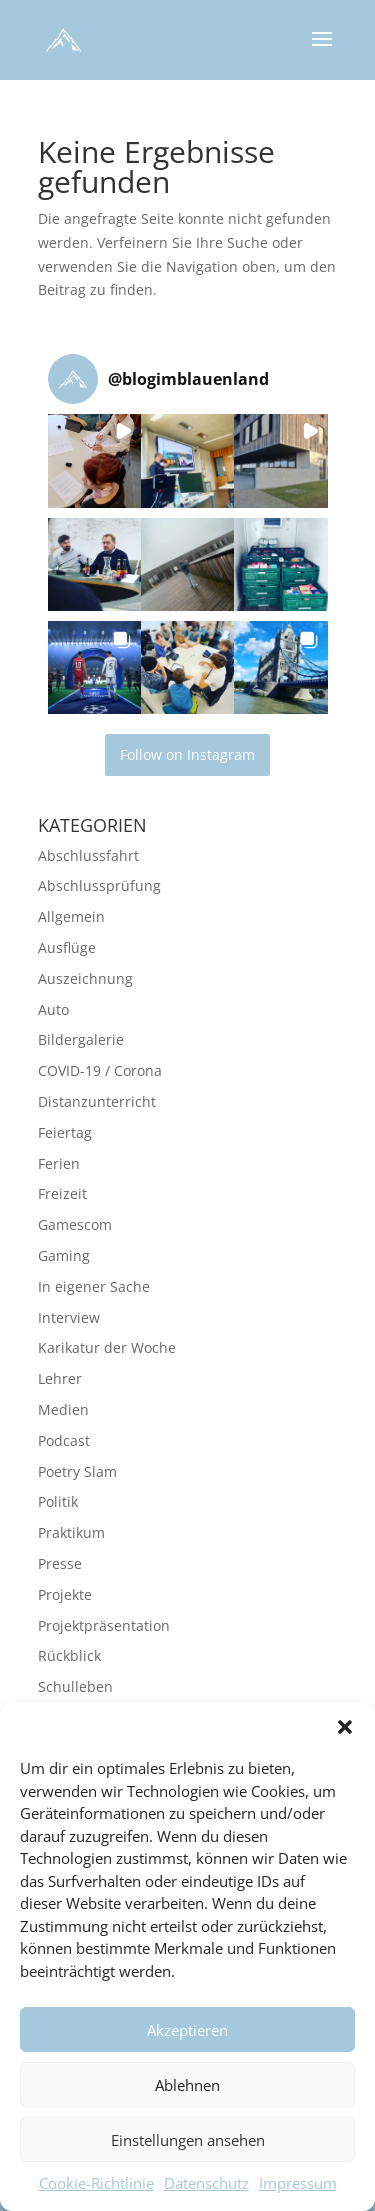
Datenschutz (206, 2189)
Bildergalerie (81, 1039)
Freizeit (62, 1193)
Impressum (298, 2189)
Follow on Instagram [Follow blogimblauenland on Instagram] (187, 754)
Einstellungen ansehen (188, 2146)
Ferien (59, 1163)
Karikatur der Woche (107, 1347)
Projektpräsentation (104, 1625)
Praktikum (71, 1532)
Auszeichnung (85, 978)
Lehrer (60, 1378)
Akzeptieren (187, 2036)
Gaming (64, 1255)
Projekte (65, 1594)
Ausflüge (67, 947)
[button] (345, 1733)
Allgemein (71, 916)
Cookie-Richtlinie (96, 2189)
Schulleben (75, 1686)
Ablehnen (187, 2091)
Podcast (64, 1440)
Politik (58, 1501)
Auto (53, 1009)
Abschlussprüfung (99, 885)
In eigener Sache (94, 1286)
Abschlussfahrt (88, 855)
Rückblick (69, 1655)
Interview (69, 1317)
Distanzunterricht (97, 1101)
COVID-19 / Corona (100, 1070)
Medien (63, 1409)
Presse (60, 1563)
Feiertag (65, 1132)
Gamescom (75, 1224)
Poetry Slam (77, 1471)
